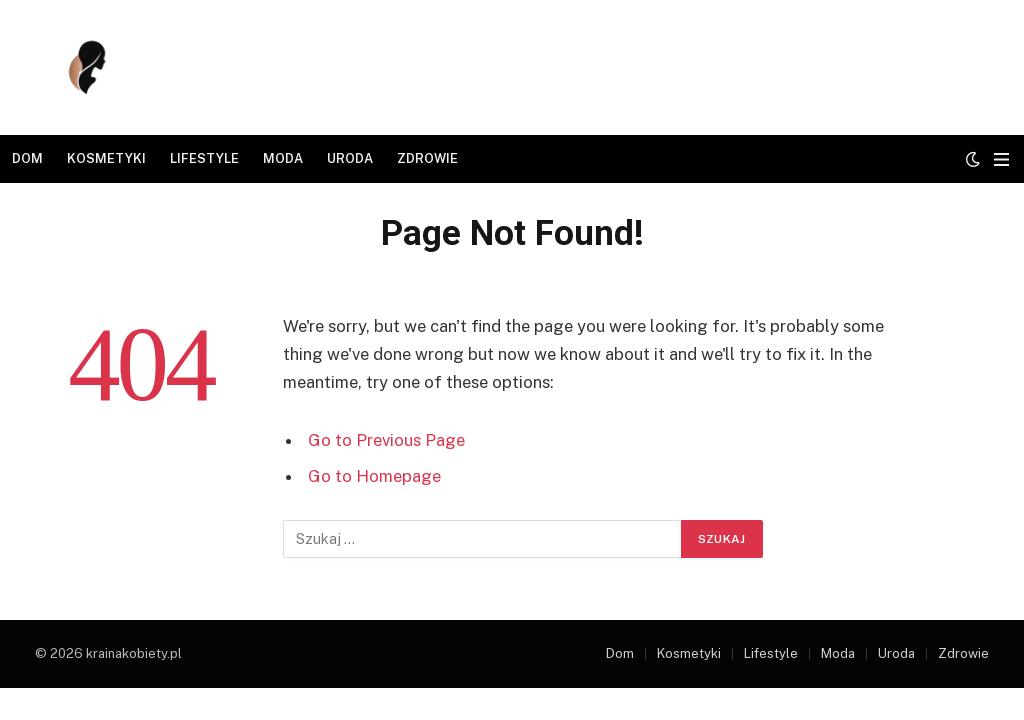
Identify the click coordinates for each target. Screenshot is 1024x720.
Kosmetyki (106, 158)
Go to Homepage (374, 476)
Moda (283, 158)
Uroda (350, 158)
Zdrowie (427, 158)
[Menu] (1001, 159)
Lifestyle (204, 158)
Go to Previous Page (386, 440)
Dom (27, 158)
